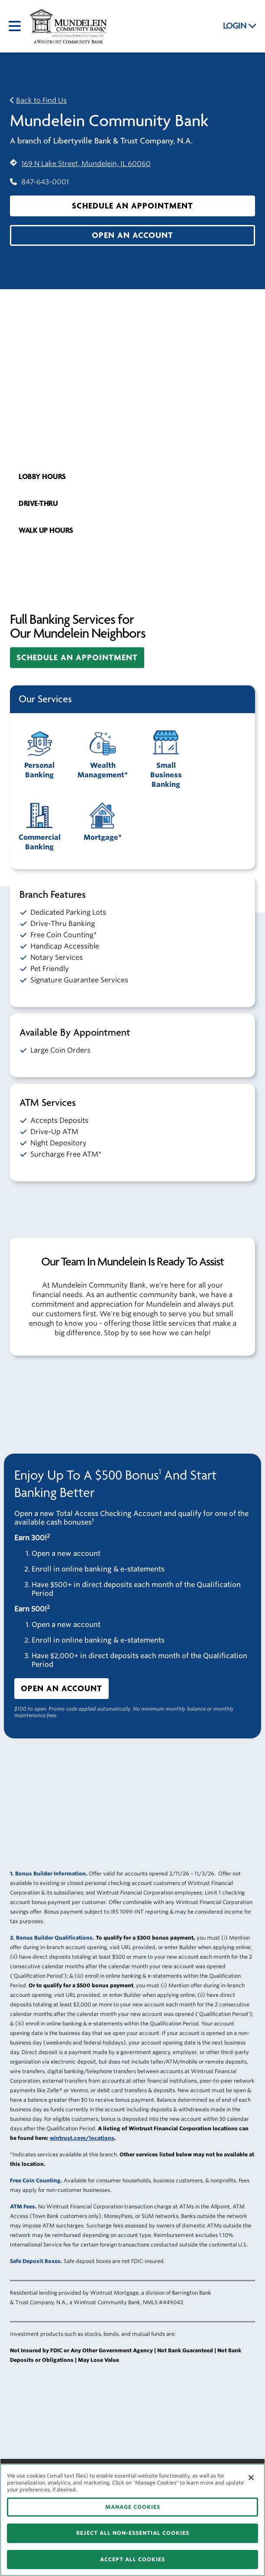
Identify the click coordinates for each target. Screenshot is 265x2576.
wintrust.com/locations (82, 2138)
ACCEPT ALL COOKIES (132, 2559)
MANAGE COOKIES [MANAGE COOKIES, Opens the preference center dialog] (132, 2507)
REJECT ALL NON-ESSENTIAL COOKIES (132, 2533)
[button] (132, 206)
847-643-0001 (39, 182)
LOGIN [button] (240, 26)
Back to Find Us (41, 100)
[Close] (251, 2477)
